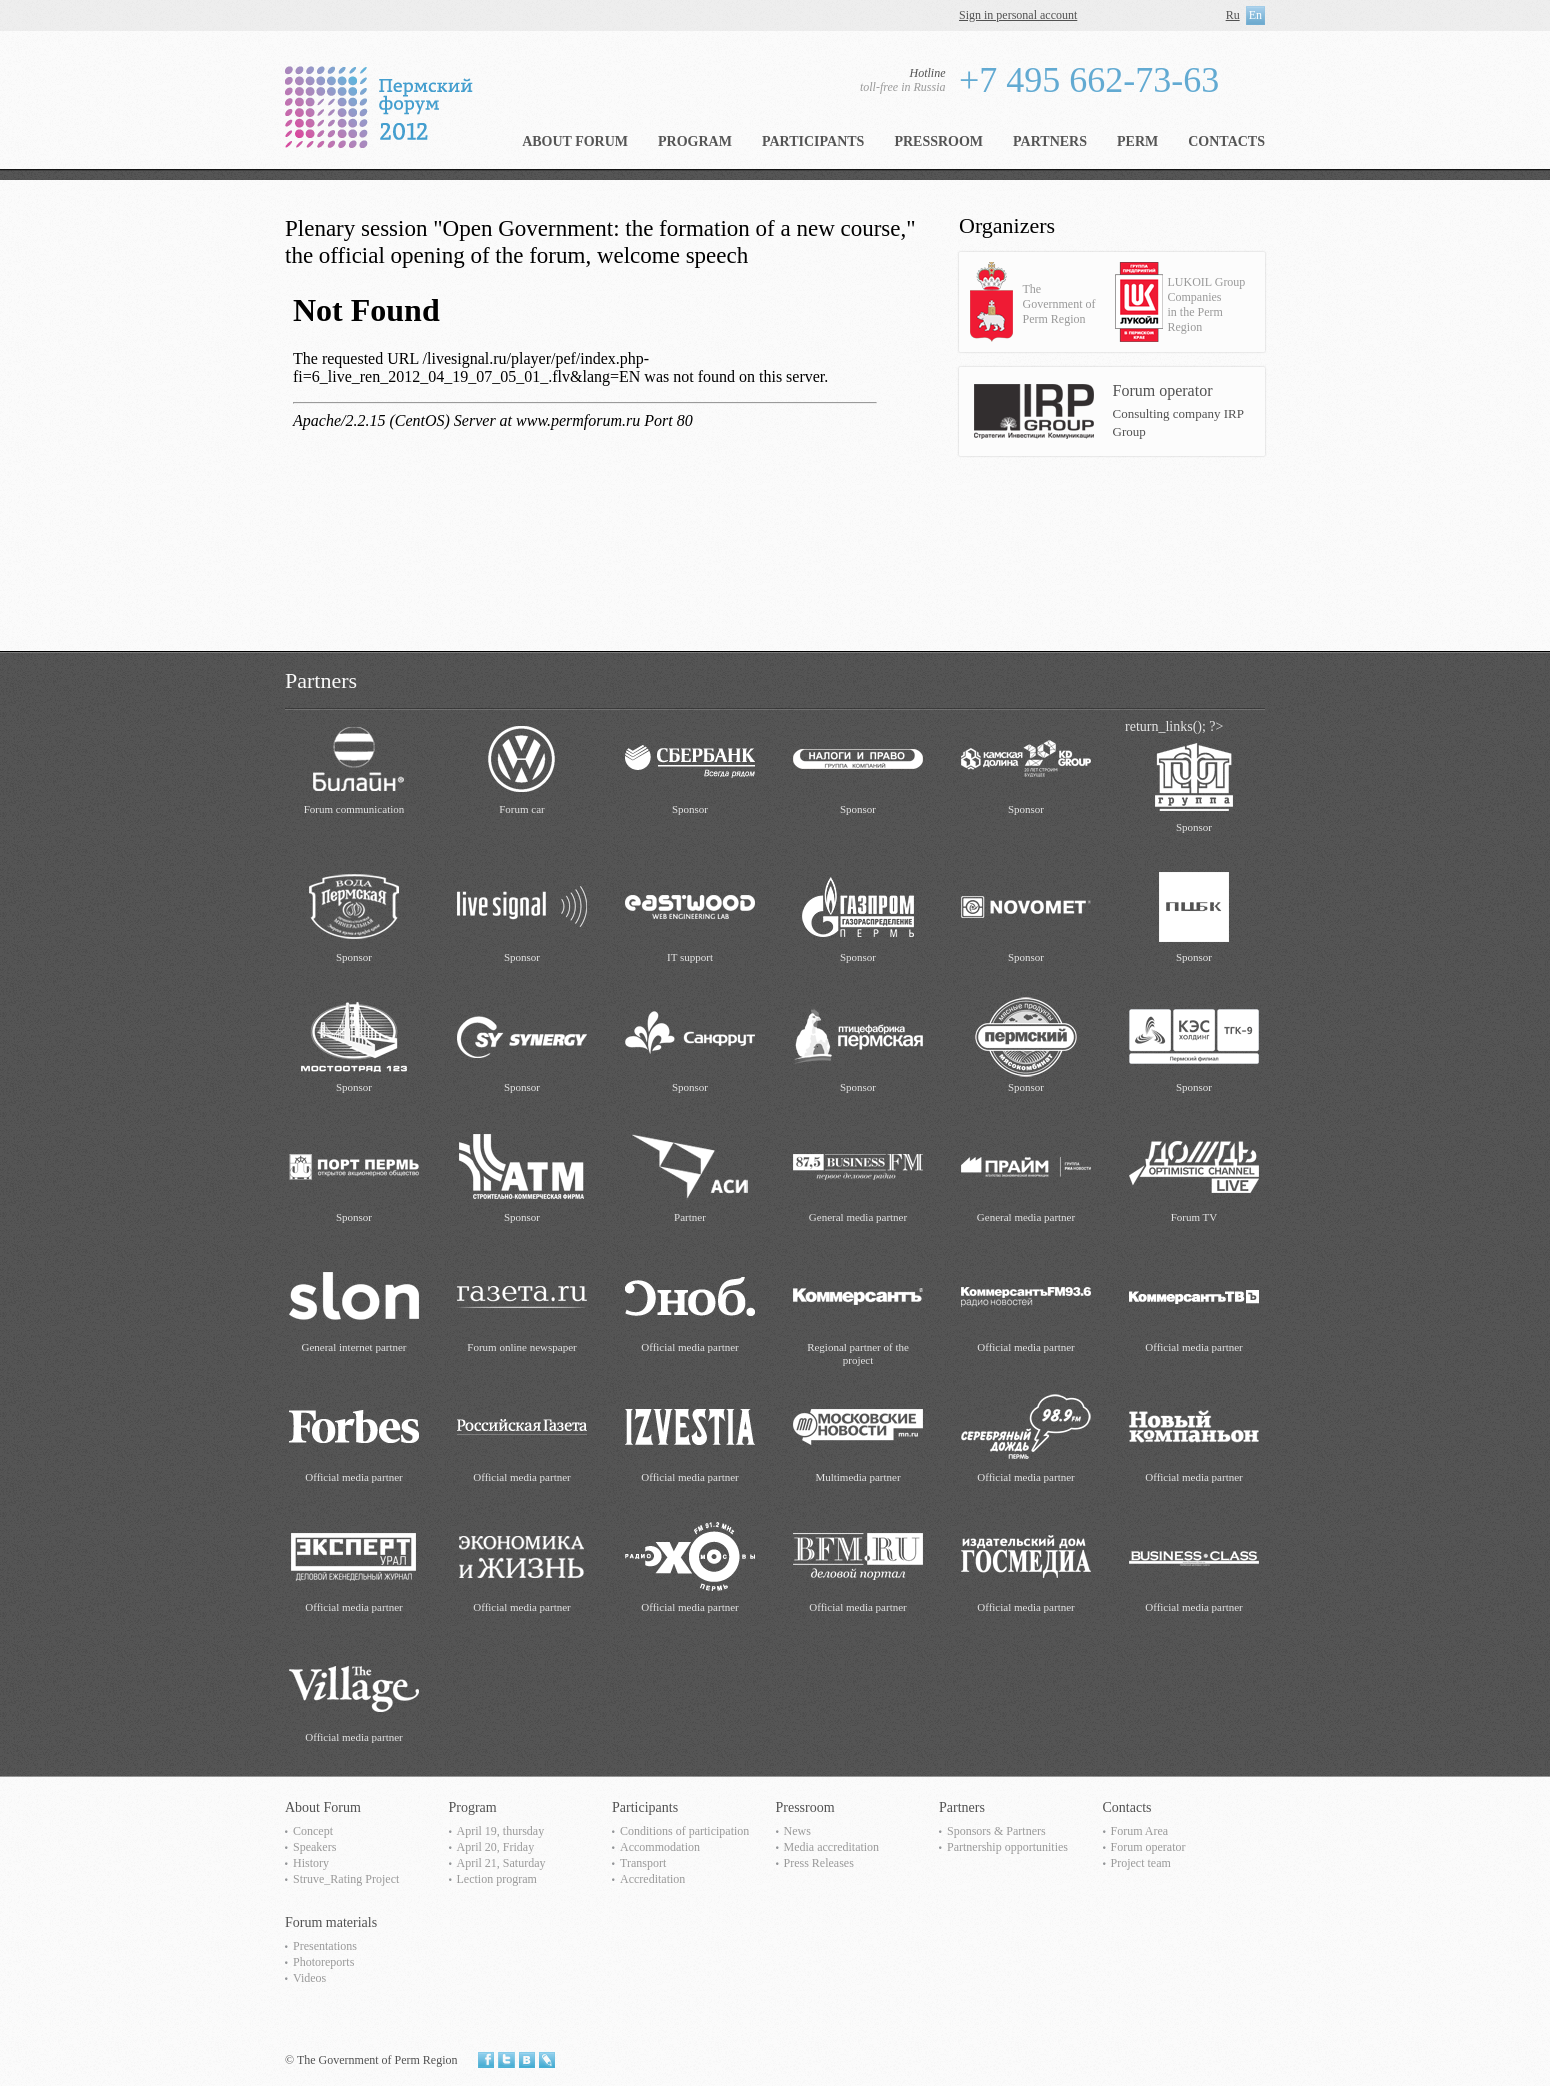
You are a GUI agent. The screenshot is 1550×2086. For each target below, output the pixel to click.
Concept (313, 1831)
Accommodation (660, 1847)
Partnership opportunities (1007, 1847)
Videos (309, 1978)
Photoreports (323, 1962)
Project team (1141, 1863)
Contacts (1226, 141)
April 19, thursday (501, 1831)
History (311, 1863)
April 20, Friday (496, 1847)
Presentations (325, 1946)
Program (695, 141)
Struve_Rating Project (346, 1879)
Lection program (497, 1879)
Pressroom (938, 141)
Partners (1050, 141)
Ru (1233, 15)
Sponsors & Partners (996, 1831)
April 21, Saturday (501, 1863)
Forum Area (1140, 1831)
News (797, 1831)
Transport (643, 1863)
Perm (1137, 141)
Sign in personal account (1018, 15)
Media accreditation (832, 1847)
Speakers (314, 1847)
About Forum (575, 141)
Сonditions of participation (684, 1831)
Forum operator (1148, 1847)
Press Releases (819, 1863)
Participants (813, 141)
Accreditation (652, 1879)
